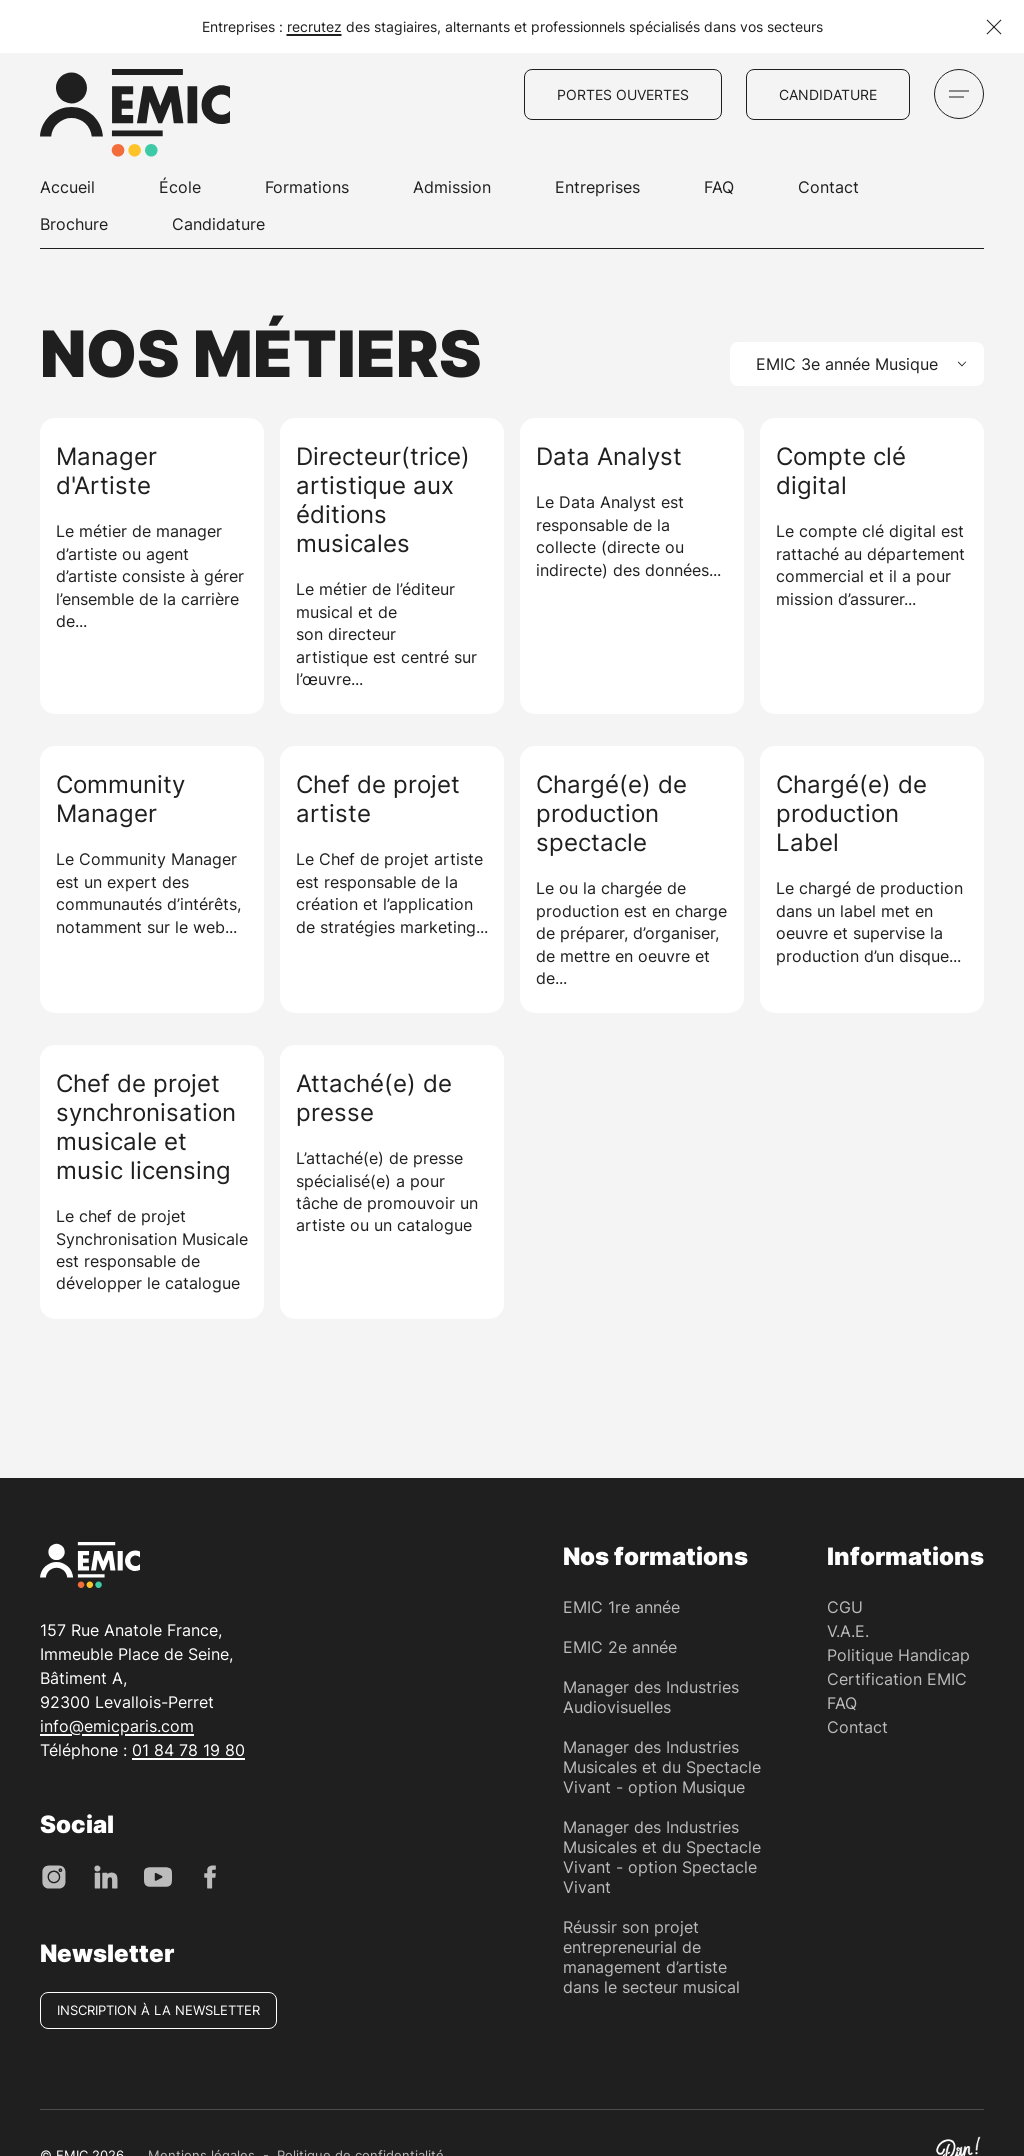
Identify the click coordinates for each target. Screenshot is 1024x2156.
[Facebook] (210, 1875)
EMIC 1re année (621, 1607)
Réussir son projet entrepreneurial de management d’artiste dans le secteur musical (651, 1957)
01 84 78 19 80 (188, 1750)
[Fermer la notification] (994, 27)
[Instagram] (54, 1875)
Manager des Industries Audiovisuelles (651, 1697)
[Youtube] (158, 1875)
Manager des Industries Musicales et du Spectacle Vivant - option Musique (662, 1767)
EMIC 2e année (620, 1647)
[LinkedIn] (106, 1875)
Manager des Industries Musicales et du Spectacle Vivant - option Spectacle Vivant (662, 1857)
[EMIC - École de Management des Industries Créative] (135, 116)
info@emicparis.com (117, 1726)
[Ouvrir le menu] (959, 94)
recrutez (314, 26)
